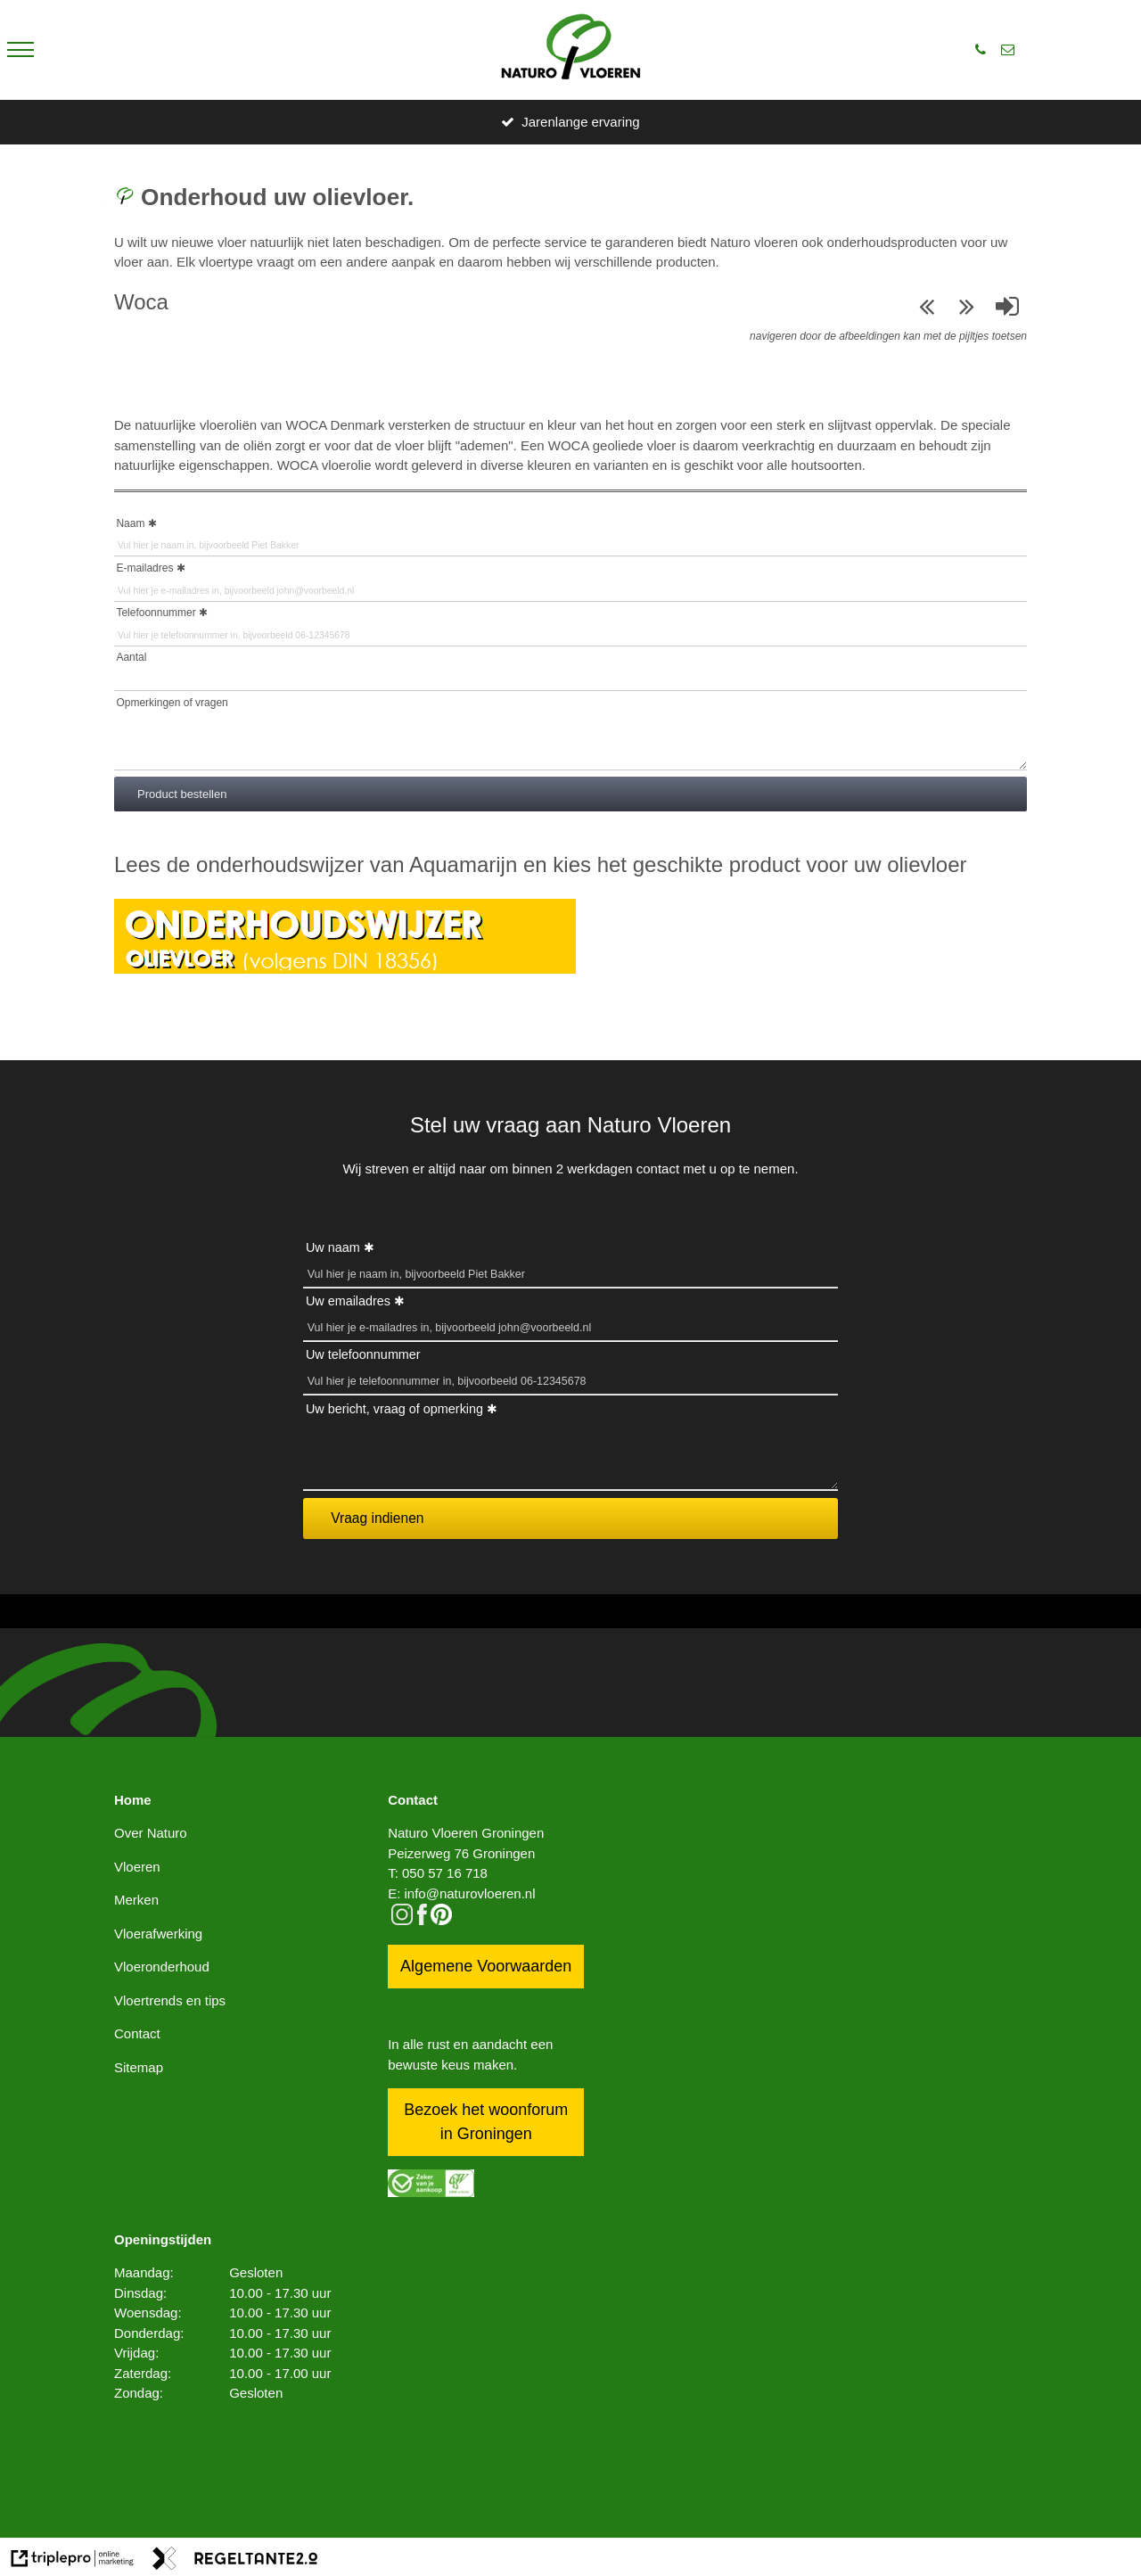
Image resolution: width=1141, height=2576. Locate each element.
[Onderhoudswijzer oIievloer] (345, 968)
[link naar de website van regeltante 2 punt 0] (235, 2561)
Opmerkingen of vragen (171, 702)
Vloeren (137, 1866)
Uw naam (333, 1247)
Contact (137, 2033)
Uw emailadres (348, 1301)
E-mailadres (144, 568)
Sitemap (138, 2067)
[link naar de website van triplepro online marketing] (72, 2561)
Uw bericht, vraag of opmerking (394, 1409)
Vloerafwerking (158, 1933)
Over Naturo (150, 1832)
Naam (130, 523)
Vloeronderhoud (161, 1966)
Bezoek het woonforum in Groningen (486, 2122)
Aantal (131, 657)
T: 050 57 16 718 (438, 1873)
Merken (136, 1899)
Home (133, 1799)
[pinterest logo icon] (441, 1920)
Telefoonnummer (155, 612)
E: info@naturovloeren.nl (461, 1893)
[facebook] (422, 1920)
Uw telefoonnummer (363, 1354)
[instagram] (402, 1920)
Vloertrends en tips (170, 2000)
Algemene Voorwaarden (485, 1966)
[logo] (571, 49)
